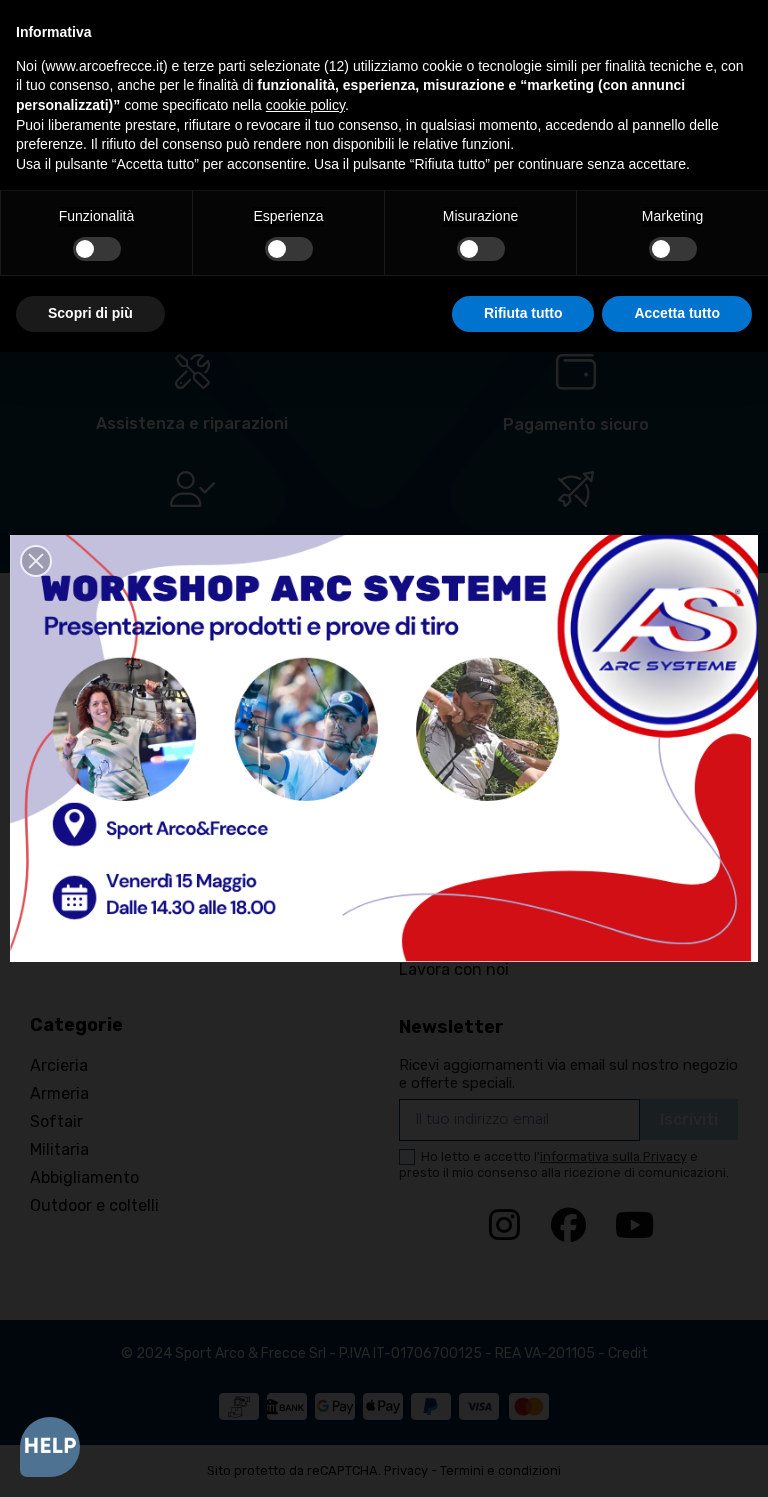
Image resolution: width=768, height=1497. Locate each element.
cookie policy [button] (305, 105)
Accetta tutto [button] (677, 313)
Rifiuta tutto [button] (523, 313)
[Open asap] (50, 1447)
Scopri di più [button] (90, 313)
